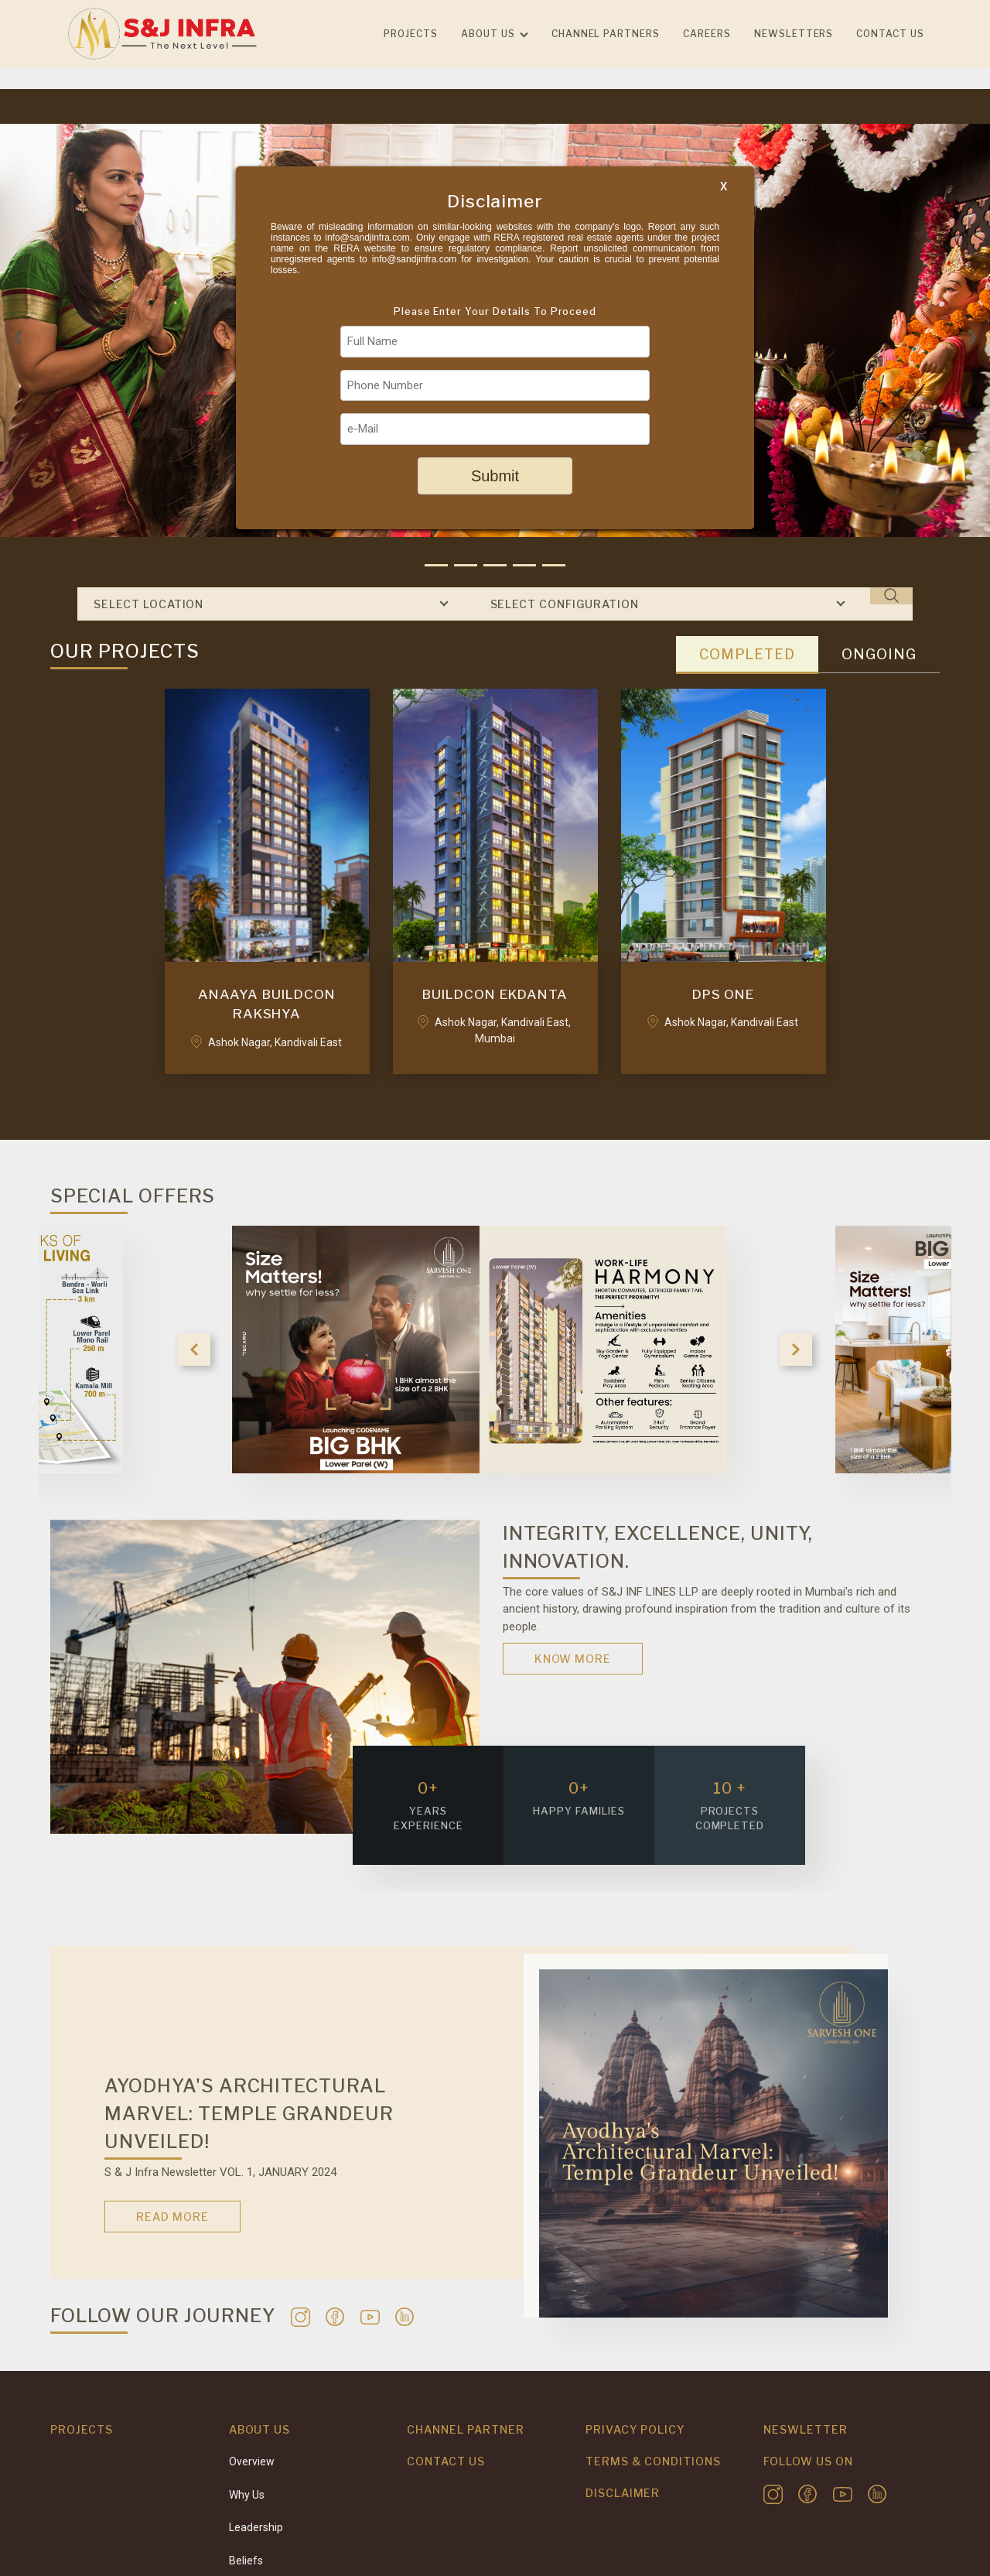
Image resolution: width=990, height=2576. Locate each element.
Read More (172, 2216)
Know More (573, 1658)
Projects (411, 33)
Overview (252, 2461)
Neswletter (805, 2429)
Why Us (247, 2495)
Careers (707, 33)
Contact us (890, 33)
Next (796, 1349)
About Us (488, 33)
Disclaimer (623, 2492)
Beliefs (246, 2560)
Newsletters (794, 33)
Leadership (256, 2527)
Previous (194, 1349)
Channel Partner (465, 2429)
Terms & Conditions (653, 2461)
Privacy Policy (635, 2429)
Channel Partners (605, 33)
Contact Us (446, 2461)
